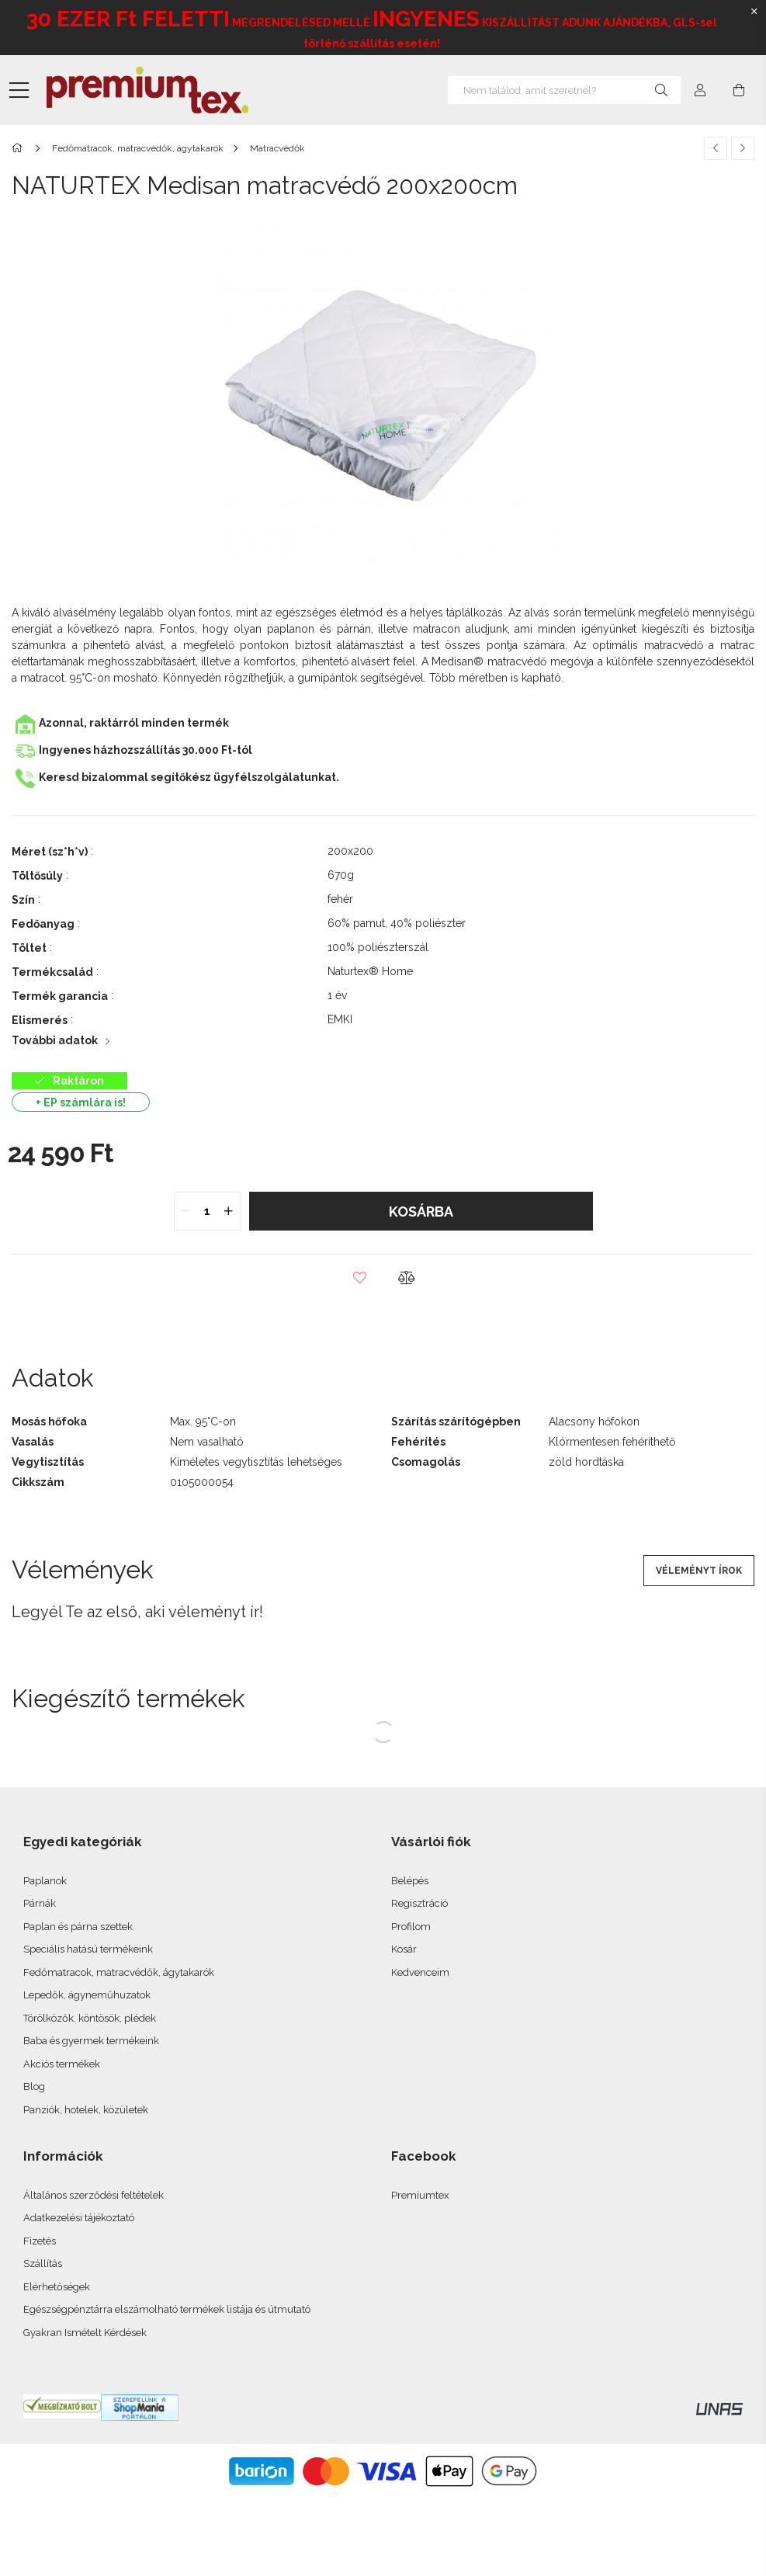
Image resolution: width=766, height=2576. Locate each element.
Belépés (409, 1881)
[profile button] (700, 90)
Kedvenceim (420, 1972)
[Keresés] (661, 90)
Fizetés (39, 2241)
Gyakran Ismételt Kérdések (85, 2332)
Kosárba (421, 1211)
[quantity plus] (229, 1211)
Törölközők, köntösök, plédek (89, 2018)
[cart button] (738, 90)
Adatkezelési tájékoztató (78, 2218)
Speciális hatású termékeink (88, 1949)
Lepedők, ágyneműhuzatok (87, 1995)
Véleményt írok (699, 1570)
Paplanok (45, 1881)
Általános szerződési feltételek (93, 2195)
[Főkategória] (20, 148)
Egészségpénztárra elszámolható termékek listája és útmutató (166, 2309)
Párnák (39, 1903)
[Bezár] (754, 11)
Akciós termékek (61, 2064)
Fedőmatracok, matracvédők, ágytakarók (118, 1972)
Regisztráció (419, 1903)
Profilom (411, 1926)
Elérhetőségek (56, 2287)
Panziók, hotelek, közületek (85, 2110)
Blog (34, 2086)
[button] (360, 1278)
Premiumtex (420, 2195)
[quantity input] (207, 1211)
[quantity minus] (186, 1211)
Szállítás (42, 2263)
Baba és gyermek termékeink (91, 2041)
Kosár (404, 1949)
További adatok (55, 1040)
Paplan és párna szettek (78, 1926)
